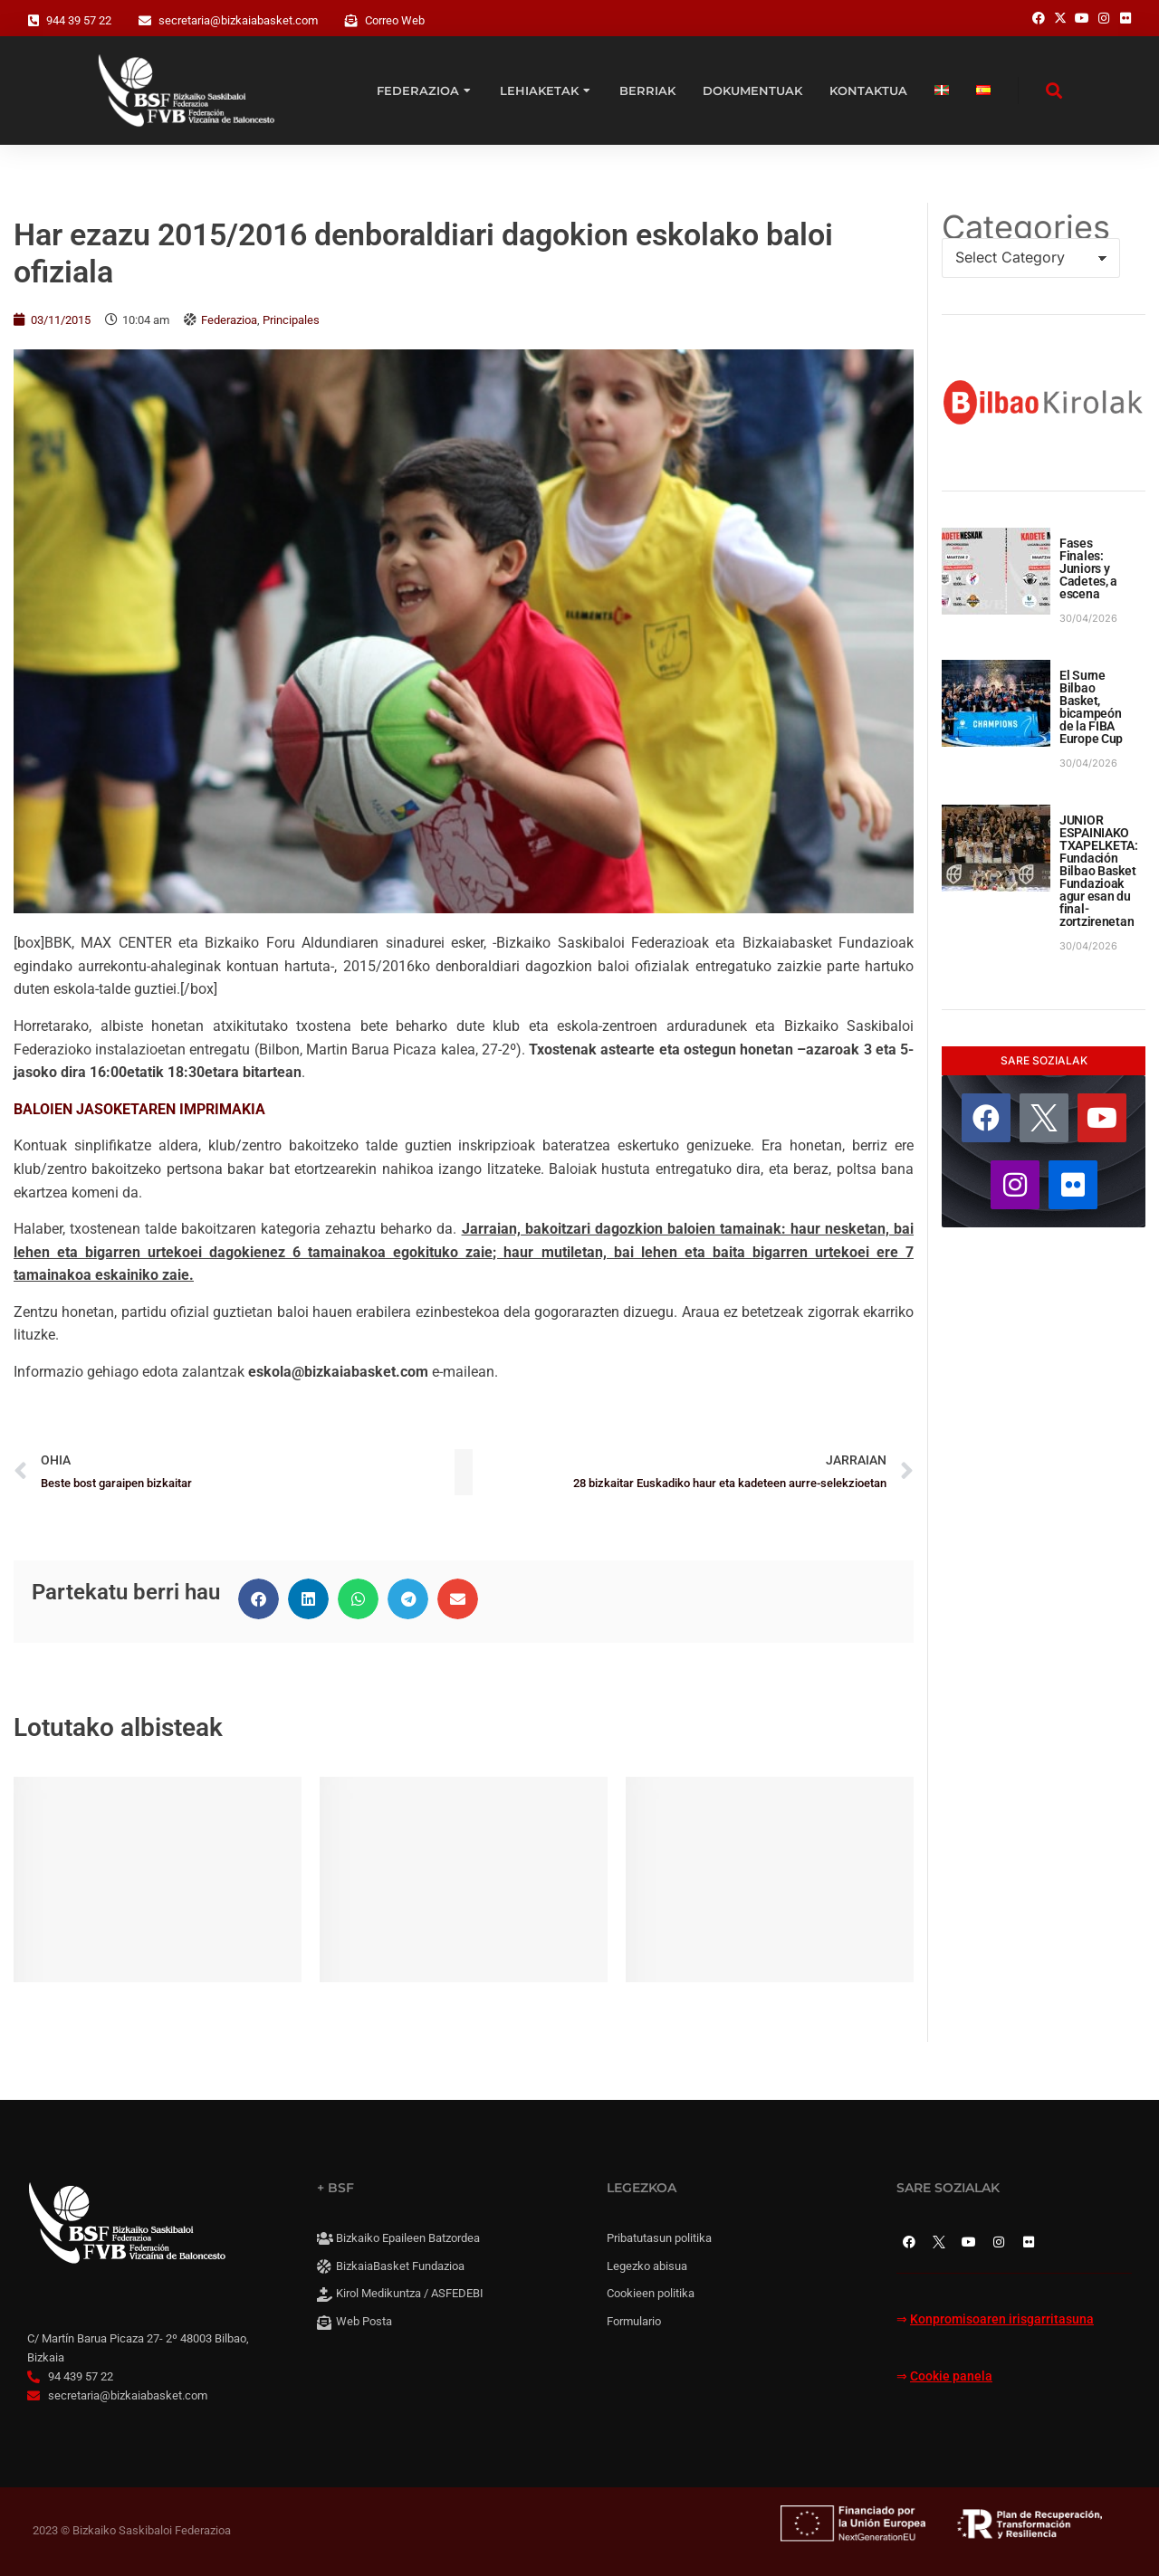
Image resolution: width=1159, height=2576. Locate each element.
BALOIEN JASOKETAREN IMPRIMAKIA (139, 1109)
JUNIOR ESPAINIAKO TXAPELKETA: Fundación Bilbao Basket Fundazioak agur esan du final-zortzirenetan (1098, 871)
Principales (291, 320)
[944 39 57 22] (33, 20)
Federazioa (229, 320)
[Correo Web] (351, 20)
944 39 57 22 (78, 20)
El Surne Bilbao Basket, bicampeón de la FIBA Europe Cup (1091, 707)
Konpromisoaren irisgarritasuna (1002, 2319)
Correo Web (395, 20)
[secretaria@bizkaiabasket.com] (145, 20)
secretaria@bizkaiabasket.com (238, 20)
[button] (258, 1599)
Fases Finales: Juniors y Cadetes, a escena (1088, 568)
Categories (1026, 227)
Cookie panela (951, 2376)
